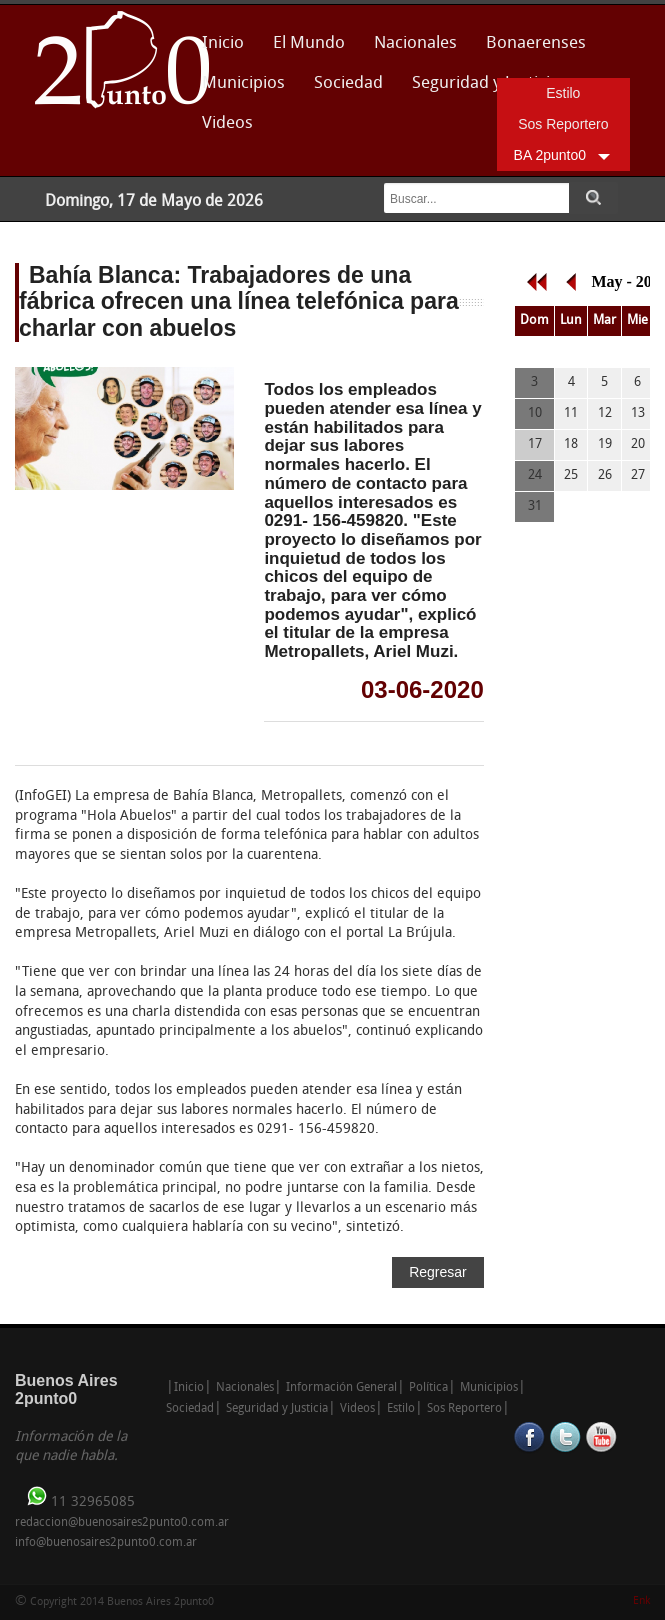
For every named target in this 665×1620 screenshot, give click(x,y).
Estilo (563, 93)
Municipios (243, 83)
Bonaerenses (530, 49)
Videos (227, 123)
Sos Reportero (563, 124)
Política (428, 1388)
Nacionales (415, 43)
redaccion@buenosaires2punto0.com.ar (122, 1523)
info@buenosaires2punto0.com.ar (106, 1543)
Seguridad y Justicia (277, 1409)
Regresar (438, 1272)
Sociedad (348, 83)
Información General (341, 1388)
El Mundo (309, 43)
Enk (641, 1601)
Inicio (223, 43)
